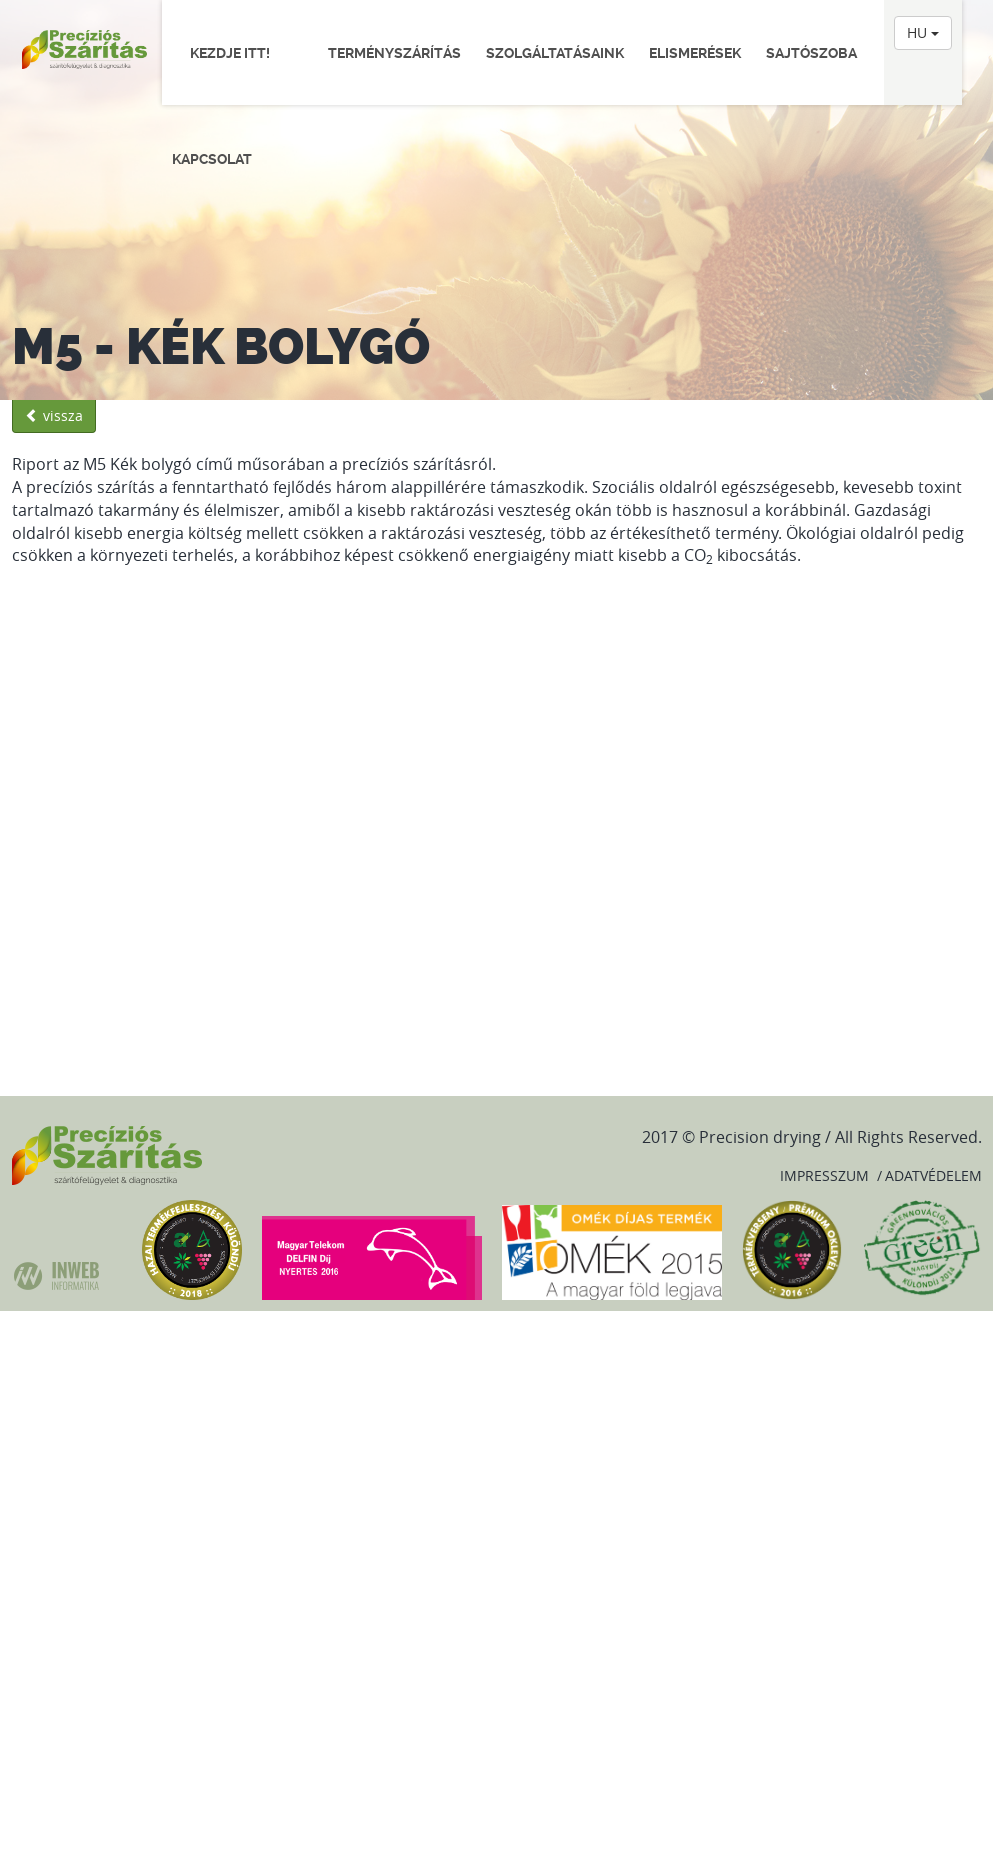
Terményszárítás (394, 53)
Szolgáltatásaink (555, 53)
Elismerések (695, 53)
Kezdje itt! (237, 53)
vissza (54, 415)
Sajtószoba (811, 53)
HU (923, 32)
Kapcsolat (212, 159)
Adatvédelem (933, 1175)
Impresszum (824, 1175)
